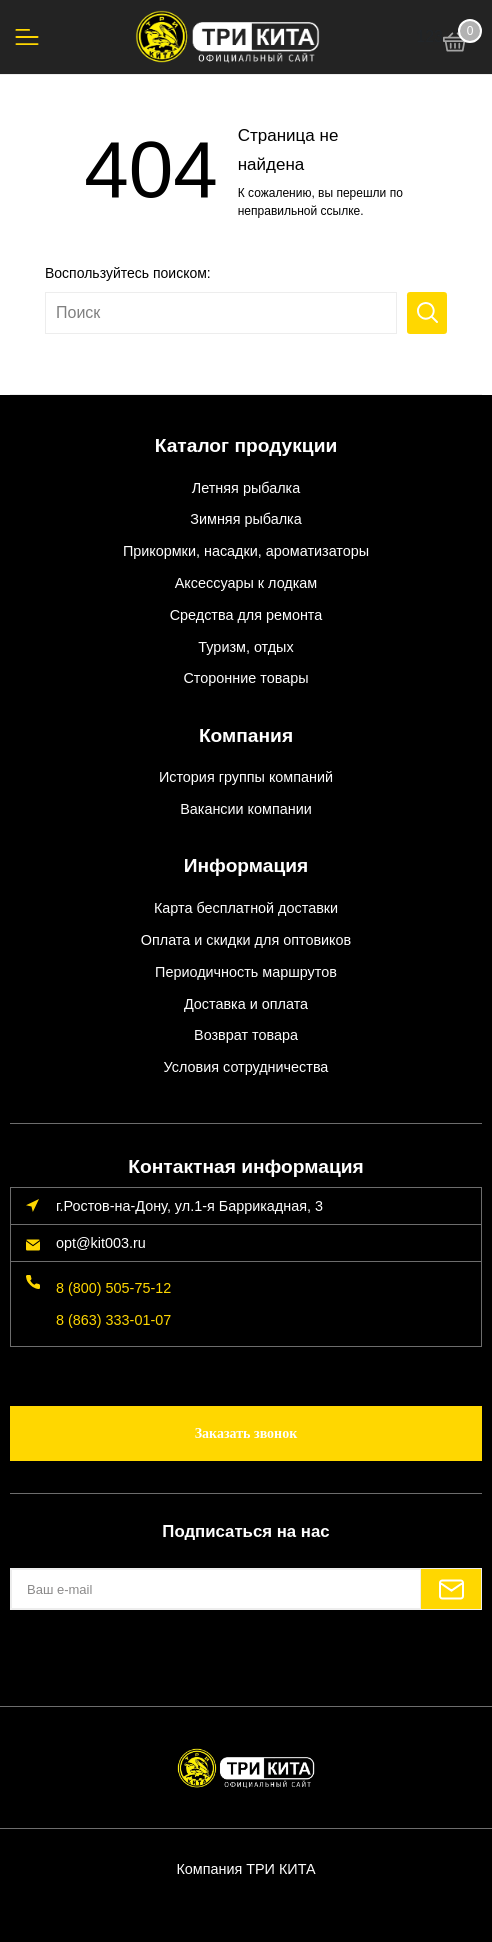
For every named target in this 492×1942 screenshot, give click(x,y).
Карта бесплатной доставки (246, 908)
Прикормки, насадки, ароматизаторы (246, 551)
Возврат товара (246, 1035)
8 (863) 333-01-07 (113, 1320)
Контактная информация (245, 1166)
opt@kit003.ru (101, 1243)
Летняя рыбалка (246, 488)
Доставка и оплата (246, 1004)
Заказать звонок (246, 1433)
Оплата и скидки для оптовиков (246, 940)
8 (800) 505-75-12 (113, 1288)
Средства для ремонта (246, 615)
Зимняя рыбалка (245, 519)
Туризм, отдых (245, 647)
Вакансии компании (246, 809)
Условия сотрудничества (246, 1067)
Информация (246, 865)
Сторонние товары (245, 678)
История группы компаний (246, 777)
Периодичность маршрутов (246, 972)
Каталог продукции (246, 445)
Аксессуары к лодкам (246, 583)
